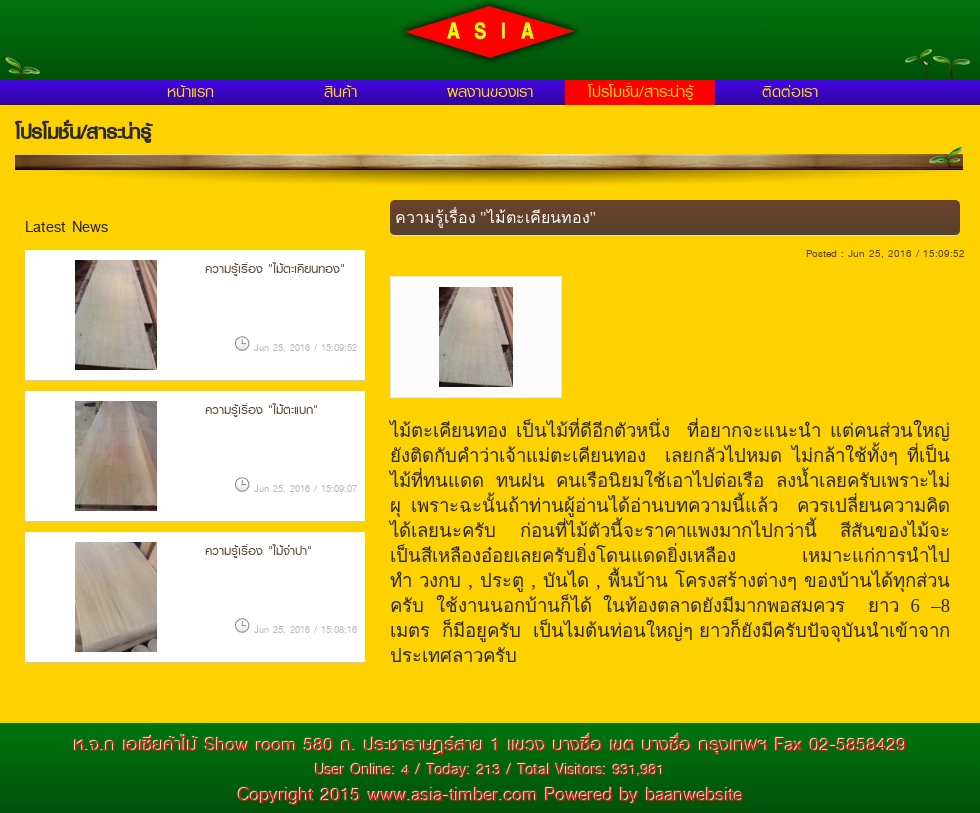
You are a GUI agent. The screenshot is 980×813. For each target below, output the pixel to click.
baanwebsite (694, 795)
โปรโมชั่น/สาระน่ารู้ (640, 92)
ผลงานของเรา (490, 92)
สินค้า (340, 92)
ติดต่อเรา (790, 92)
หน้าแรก (190, 92)
